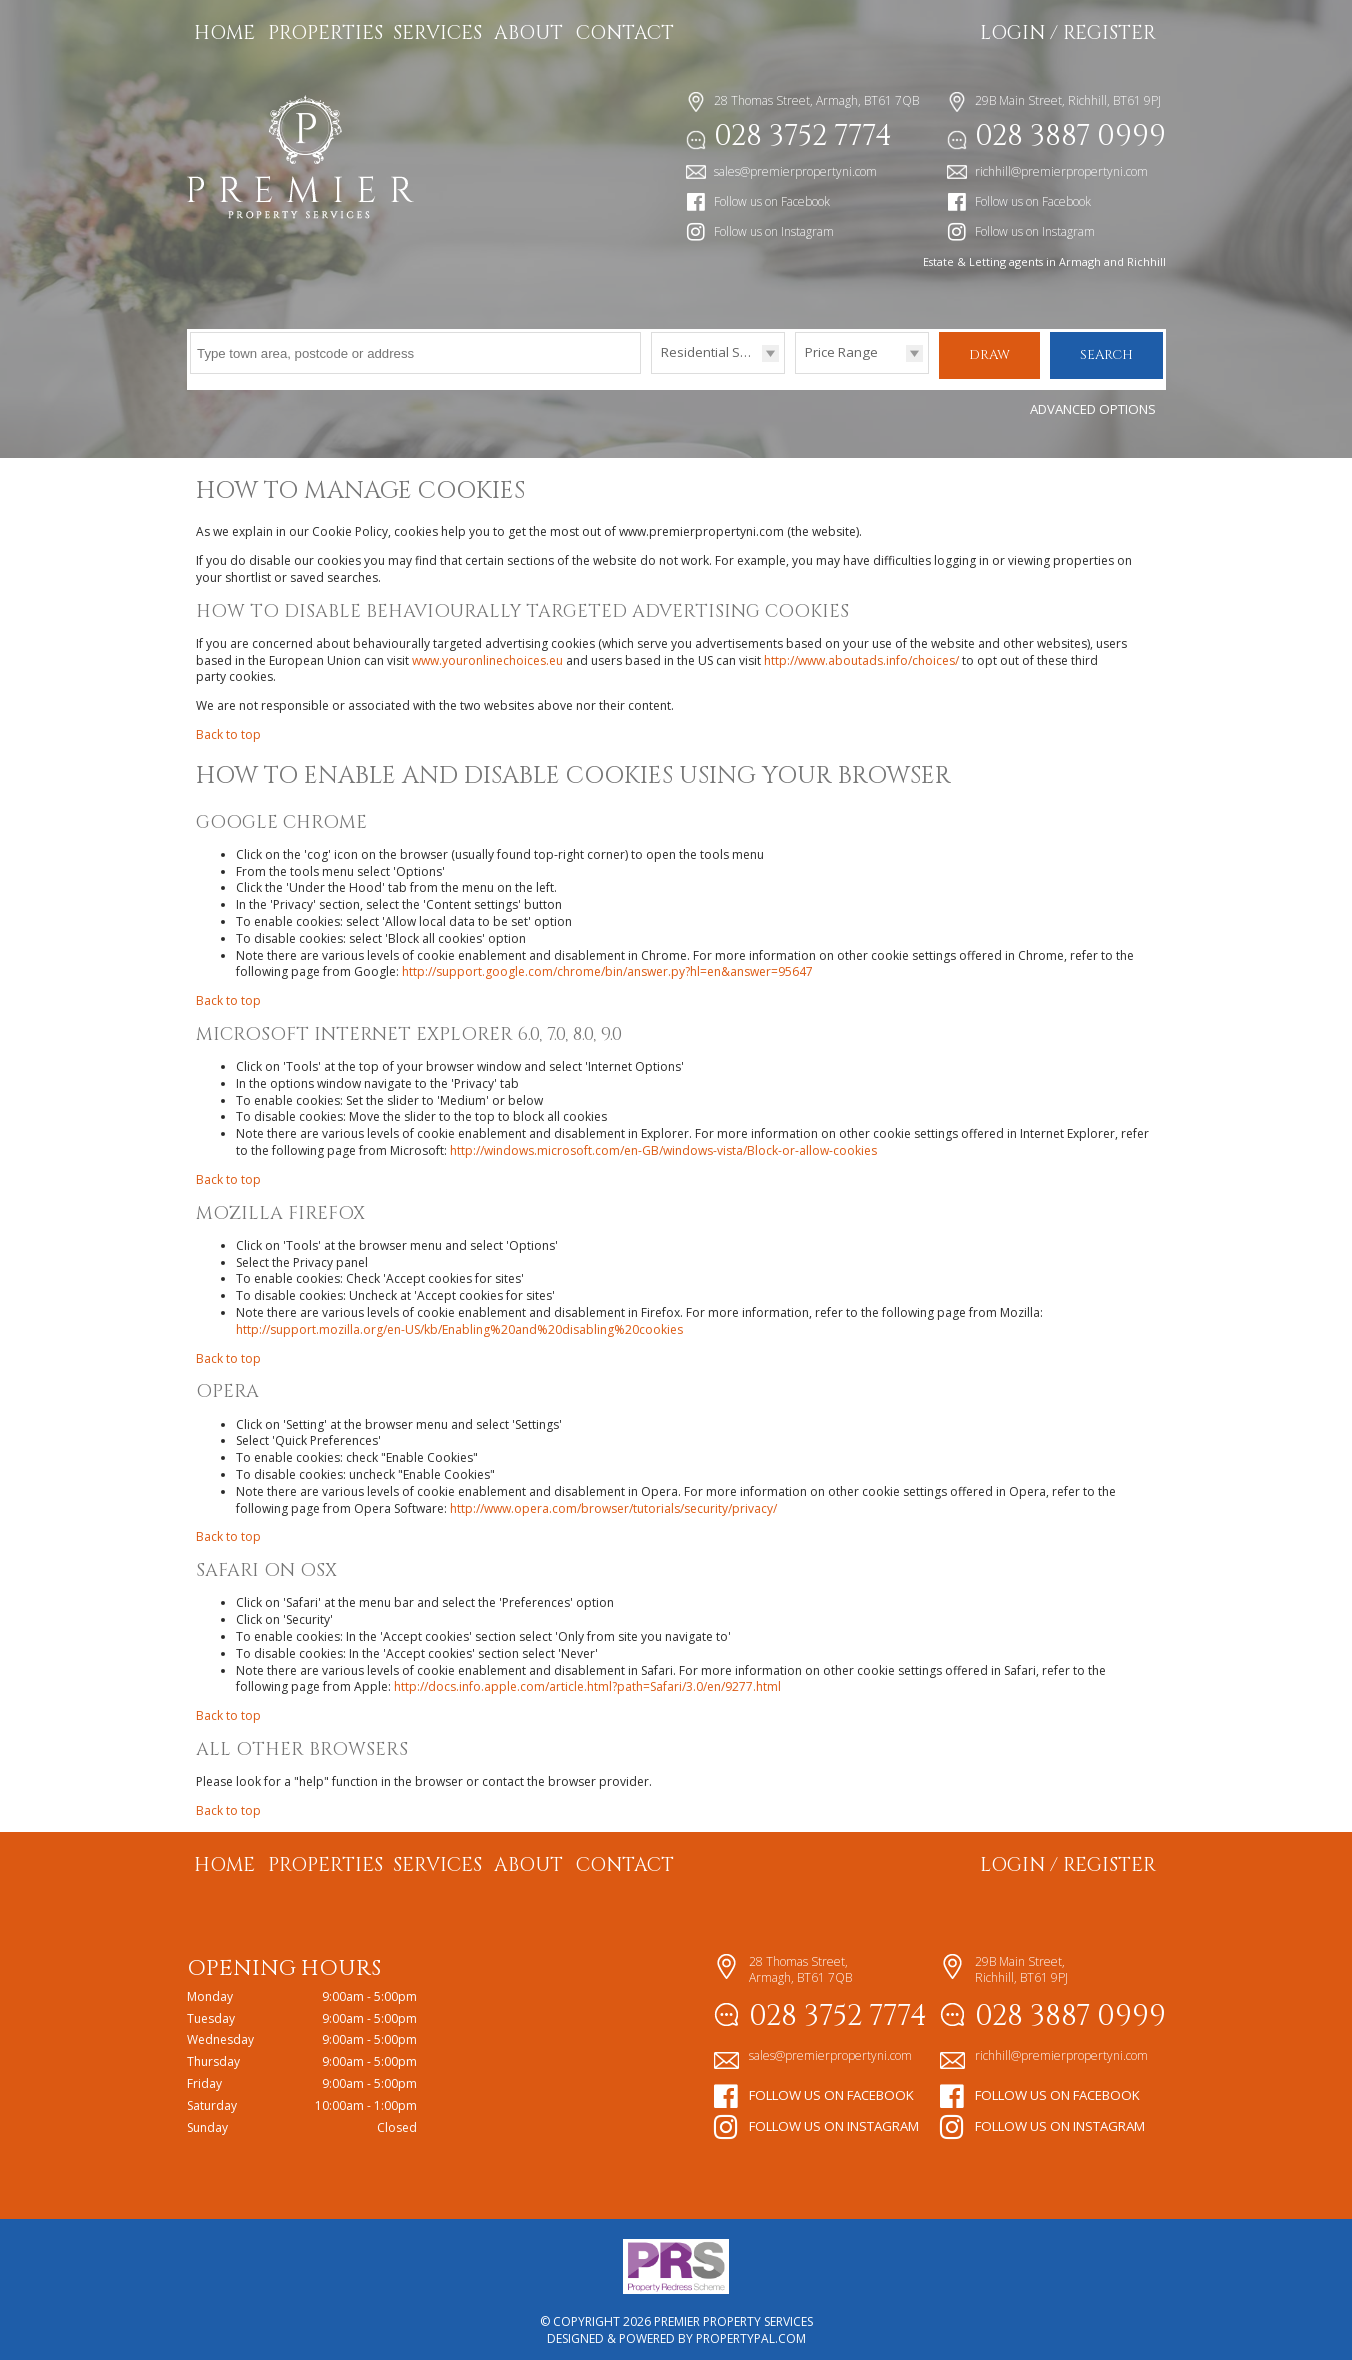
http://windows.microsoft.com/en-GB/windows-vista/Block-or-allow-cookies (663, 1142)
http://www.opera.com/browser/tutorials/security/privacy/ (613, 1499)
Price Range (841, 352)
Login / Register (1068, 33)
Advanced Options (1093, 401)
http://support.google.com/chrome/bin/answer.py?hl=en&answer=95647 (607, 963)
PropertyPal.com (751, 2330)
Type (651, 372)
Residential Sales (713, 352)
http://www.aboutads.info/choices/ (861, 651)
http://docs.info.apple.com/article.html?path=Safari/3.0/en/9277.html (587, 1678)
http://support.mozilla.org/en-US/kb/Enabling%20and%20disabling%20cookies (459, 1321)
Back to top (228, 726)
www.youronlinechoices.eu (487, 651)
